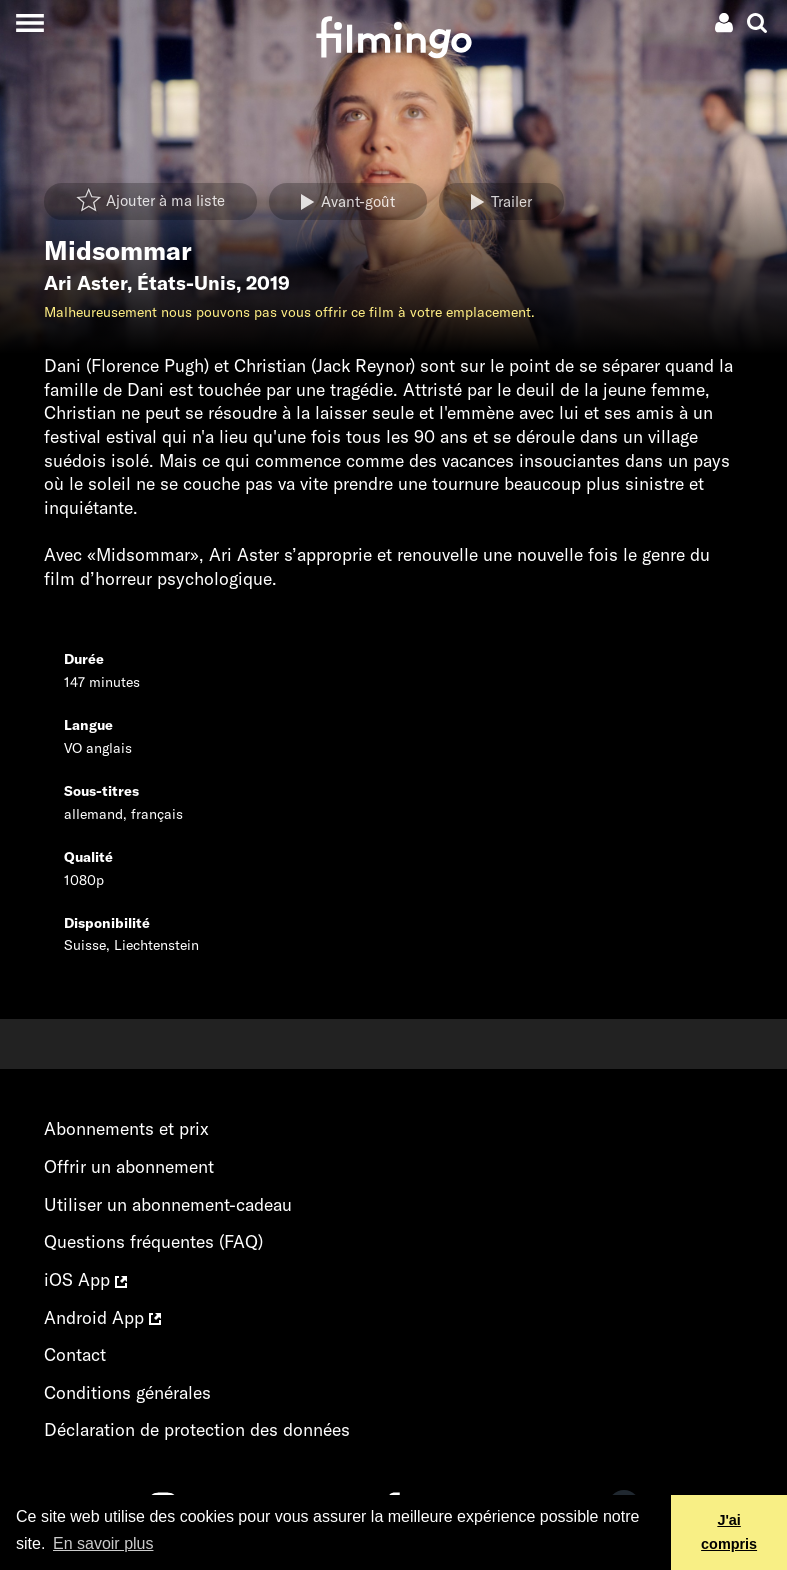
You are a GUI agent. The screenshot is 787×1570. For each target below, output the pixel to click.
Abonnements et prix (126, 1128)
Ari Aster (85, 283)
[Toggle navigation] (29, 22)
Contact (75, 1354)
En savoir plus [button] (103, 1543)
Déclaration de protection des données (197, 1429)
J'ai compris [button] (729, 1532)
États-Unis (186, 283)
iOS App (85, 1279)
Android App (102, 1317)
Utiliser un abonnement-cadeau (168, 1204)
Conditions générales (127, 1392)
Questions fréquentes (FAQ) (153, 1241)
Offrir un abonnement (129, 1166)
